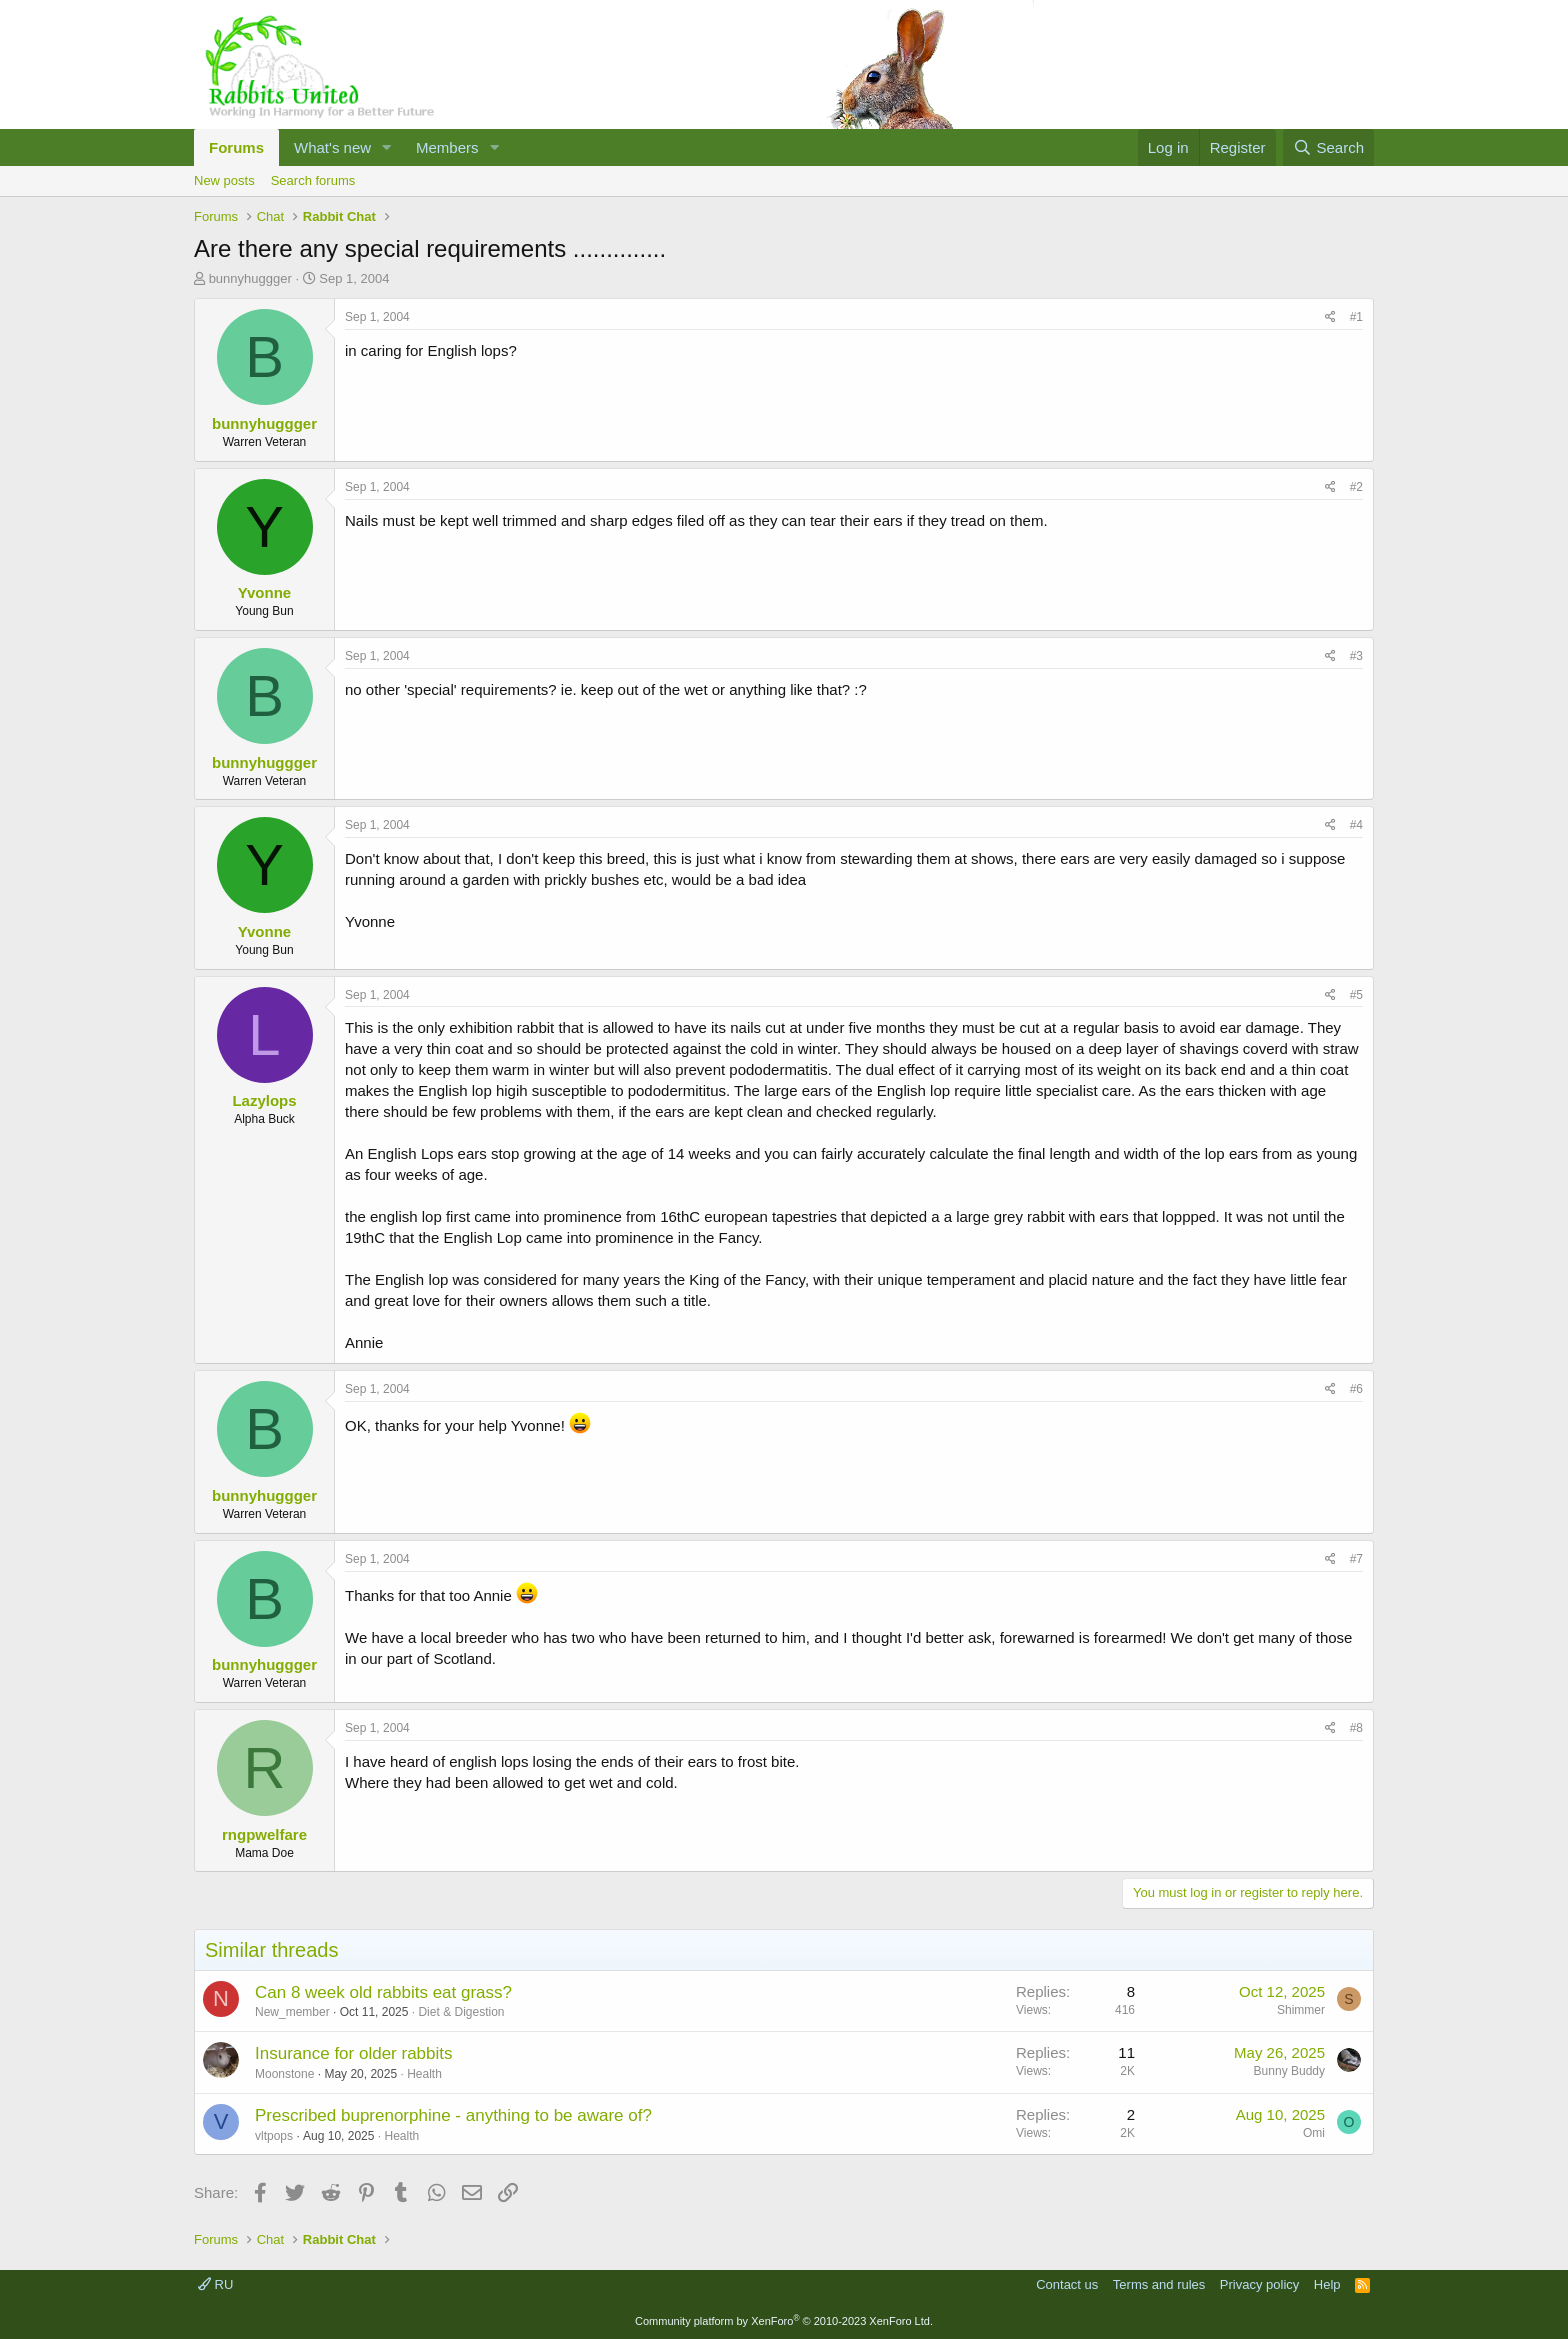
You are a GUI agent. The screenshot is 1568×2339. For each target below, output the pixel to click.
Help (1327, 2284)
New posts (224, 180)
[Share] (1330, 317)
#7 (1356, 1559)
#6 (1356, 1389)
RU (215, 2284)
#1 (1356, 317)
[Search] (1328, 147)
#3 (1356, 656)
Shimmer (1301, 2010)
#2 (1356, 487)
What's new (332, 147)
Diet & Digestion (461, 2012)
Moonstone (284, 2074)
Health (424, 2074)
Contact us (1067, 2284)
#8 (1356, 1728)
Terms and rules (1159, 2284)
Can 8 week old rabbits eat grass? (383, 1992)
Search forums (313, 180)
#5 (1356, 995)
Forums (236, 147)
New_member (292, 2012)
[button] (387, 147)
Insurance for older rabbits (354, 2053)
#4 (1356, 825)
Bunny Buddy (1289, 2071)
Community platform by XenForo (784, 2321)
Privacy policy (1259, 2284)
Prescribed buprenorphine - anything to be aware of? (453, 2115)
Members (447, 147)
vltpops (274, 2136)
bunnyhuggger (250, 278)
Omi (1314, 2133)
